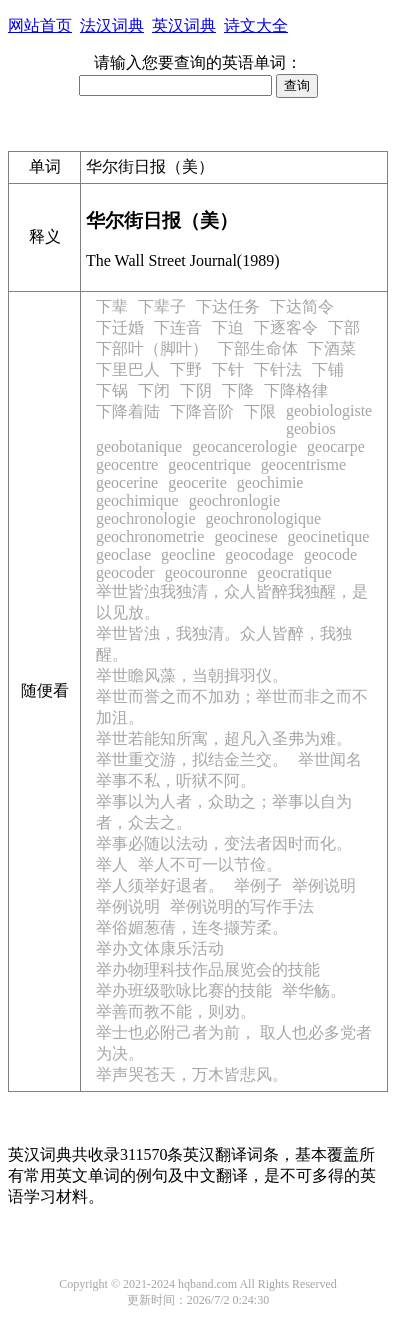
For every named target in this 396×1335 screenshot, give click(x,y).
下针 (228, 369)
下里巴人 (128, 369)
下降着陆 (128, 411)
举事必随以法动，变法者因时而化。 (224, 843)
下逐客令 (286, 327)
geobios (311, 428)
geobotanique (139, 446)
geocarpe (336, 446)
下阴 (196, 390)
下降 (238, 390)
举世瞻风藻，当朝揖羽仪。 (192, 675)
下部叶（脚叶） (152, 348)
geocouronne (206, 572)
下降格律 (296, 390)
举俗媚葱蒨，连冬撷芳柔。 (192, 927)
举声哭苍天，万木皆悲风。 (192, 1074)
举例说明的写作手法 (242, 906)
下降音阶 (202, 411)
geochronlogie (235, 500)
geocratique (294, 572)
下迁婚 (120, 327)
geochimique (137, 500)
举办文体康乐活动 (160, 948)
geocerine (127, 482)
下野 (186, 369)
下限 (260, 411)
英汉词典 (184, 25)
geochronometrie (150, 536)
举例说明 (324, 885)
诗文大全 (256, 25)
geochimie (270, 482)
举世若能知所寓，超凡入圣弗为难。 (224, 738)
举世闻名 (330, 759)
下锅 (112, 390)
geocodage (259, 554)
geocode (330, 554)
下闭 (154, 390)
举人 (112, 864)
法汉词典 (112, 25)
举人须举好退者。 (160, 885)
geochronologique (264, 518)
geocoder (125, 572)
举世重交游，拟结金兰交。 (192, 759)
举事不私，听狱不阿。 (176, 780)
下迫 (228, 327)
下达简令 (302, 306)
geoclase (123, 554)
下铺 (328, 369)
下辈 (112, 306)
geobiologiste (329, 410)
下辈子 (162, 306)
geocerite (197, 482)
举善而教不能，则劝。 (176, 1011)
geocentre (127, 464)
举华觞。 (314, 990)
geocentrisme (303, 464)
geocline (188, 554)
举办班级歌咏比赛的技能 (184, 990)
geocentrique (209, 464)
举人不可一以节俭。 (210, 864)
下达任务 (228, 306)
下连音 (178, 327)
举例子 (258, 885)
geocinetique (328, 536)
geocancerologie (244, 446)
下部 (344, 327)
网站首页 (40, 25)
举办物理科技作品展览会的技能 (208, 969)
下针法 (278, 369)
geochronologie (146, 518)
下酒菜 (332, 348)
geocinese (245, 536)
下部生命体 (258, 348)
